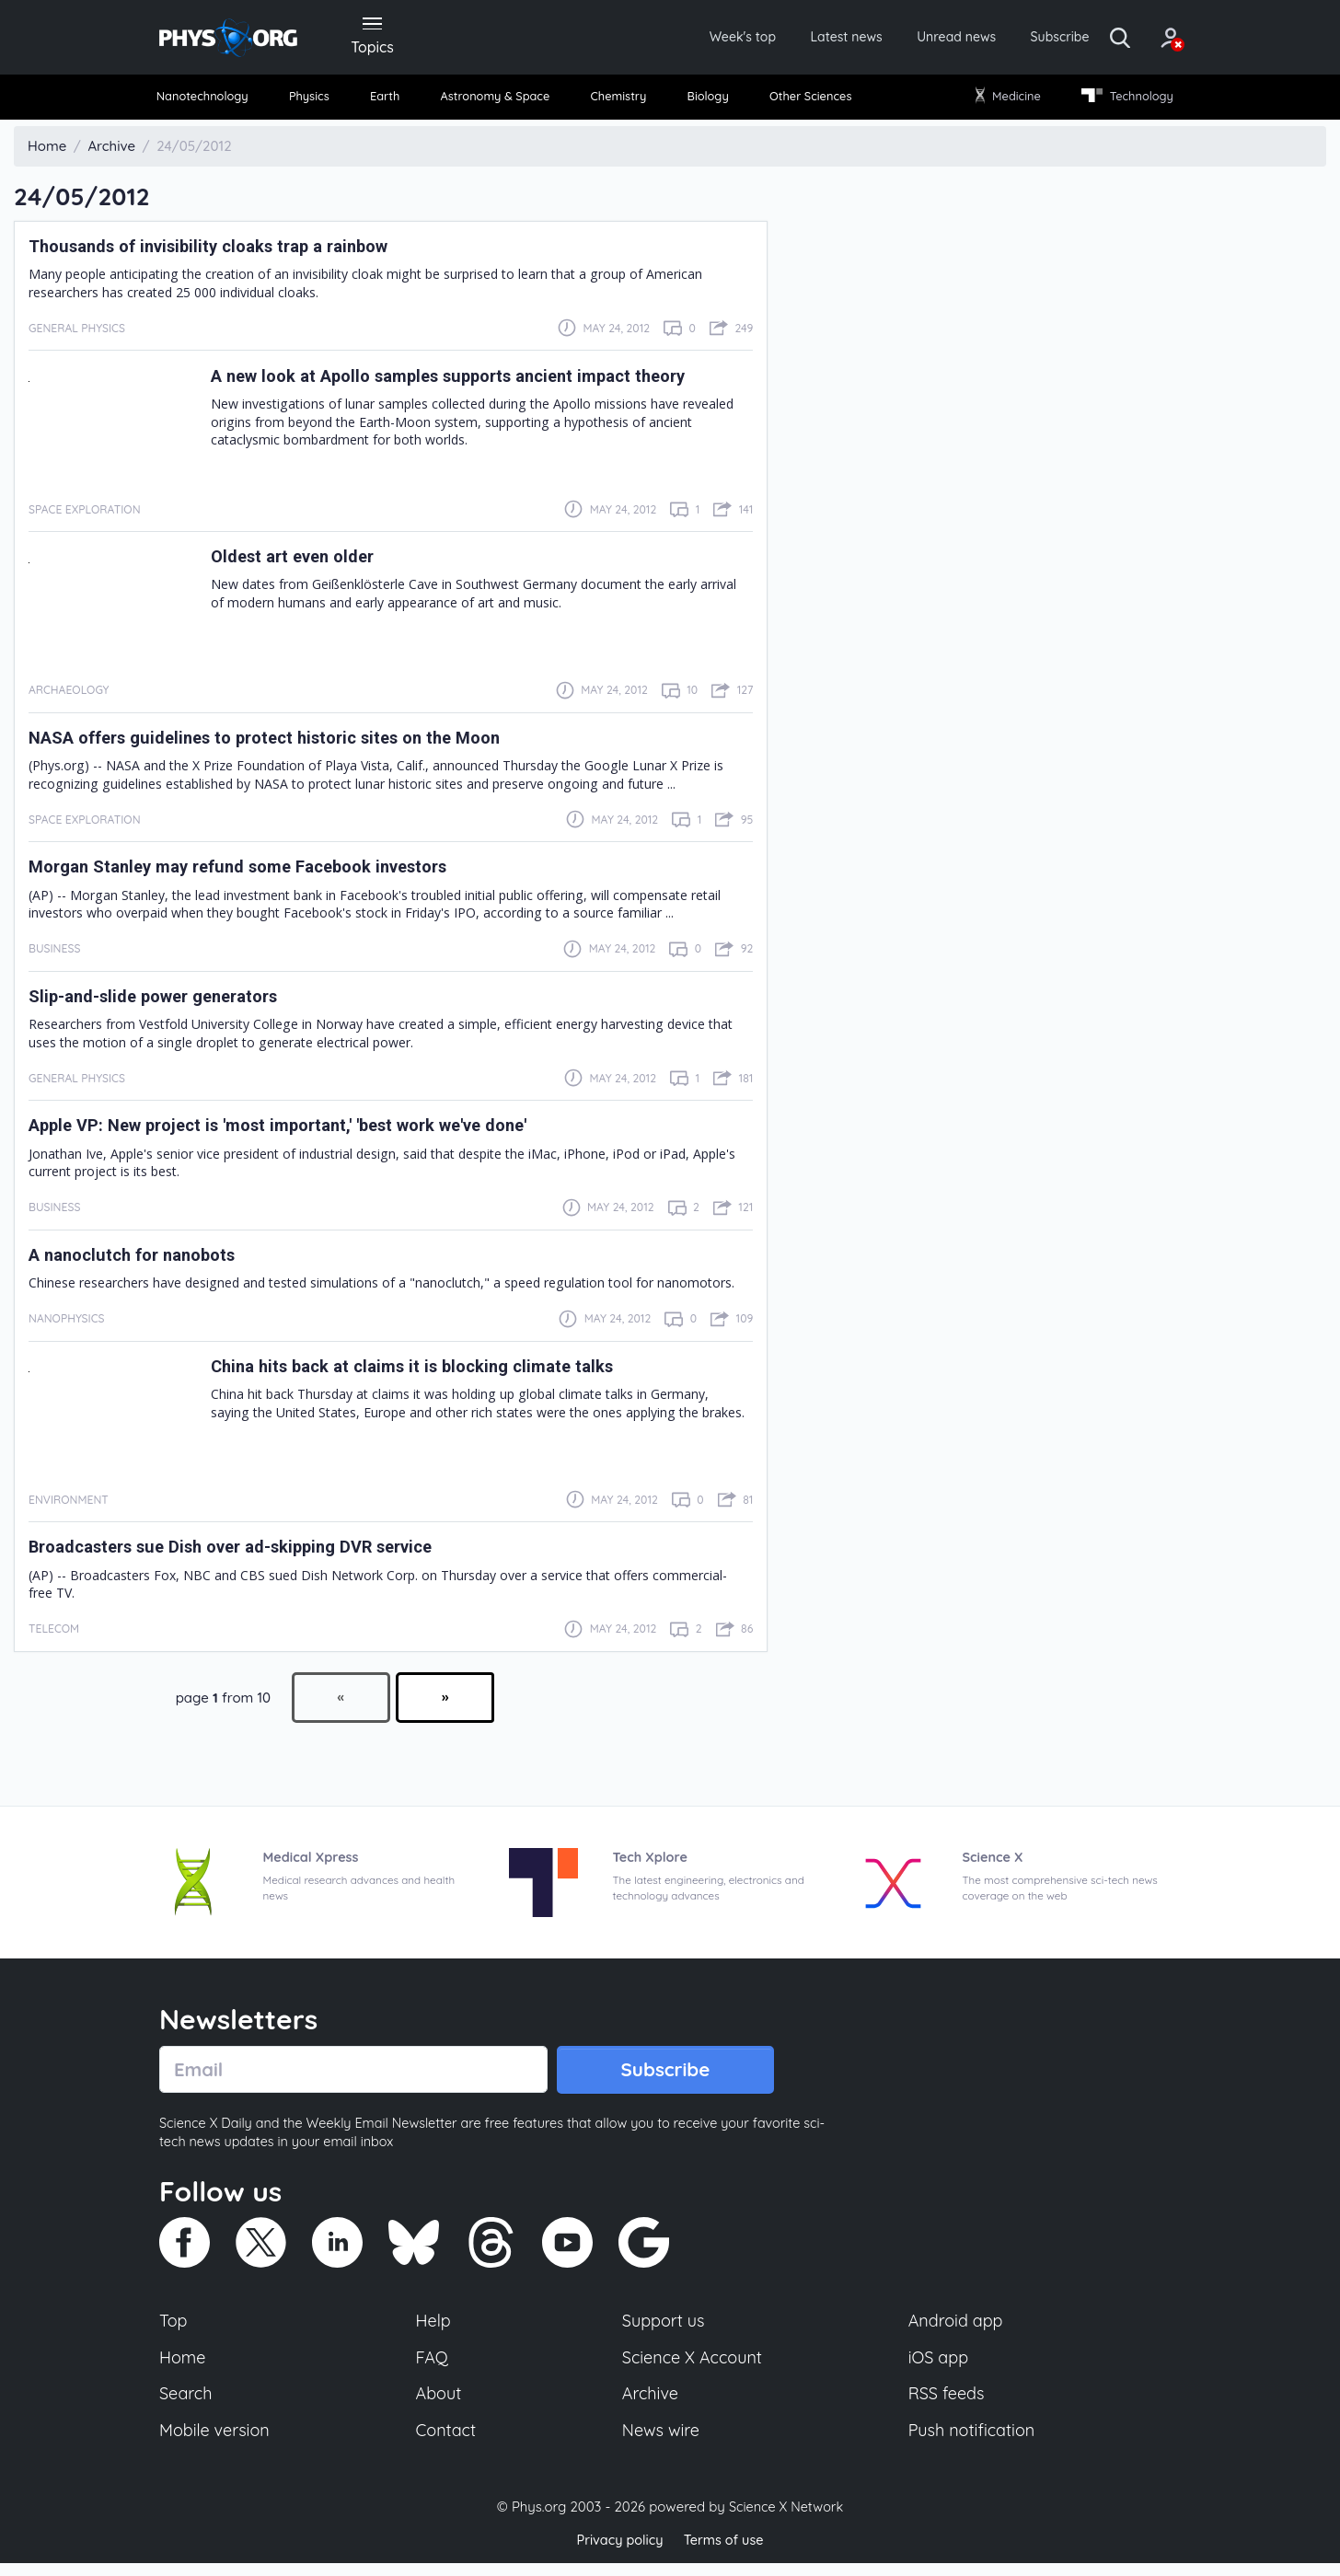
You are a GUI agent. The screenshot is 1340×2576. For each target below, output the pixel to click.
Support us (663, 2328)
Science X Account (693, 2366)
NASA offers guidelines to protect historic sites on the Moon (289, 743)
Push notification (973, 2443)
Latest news (791, 38)
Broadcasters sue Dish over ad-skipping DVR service (254, 1553)
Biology (706, 101)
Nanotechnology (211, 101)
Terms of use (725, 2552)
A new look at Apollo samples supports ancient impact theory (475, 381)
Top (174, 2328)
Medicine (1003, 101)
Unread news (911, 38)
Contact (447, 2443)
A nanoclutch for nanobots (143, 1260)
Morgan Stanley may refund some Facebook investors (260, 872)
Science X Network (785, 2519)
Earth (386, 101)
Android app (956, 2328)
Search (186, 2405)
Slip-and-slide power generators (167, 1001)
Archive (649, 2405)
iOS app (938, 2366)
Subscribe (1023, 38)
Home (183, 2366)
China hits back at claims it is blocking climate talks (432, 1371)
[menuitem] (211, 102)
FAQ (433, 2366)
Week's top (677, 38)
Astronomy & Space (496, 101)
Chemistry (620, 101)
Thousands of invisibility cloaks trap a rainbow (227, 251)
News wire (660, 2443)
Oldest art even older (301, 561)
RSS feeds (947, 2405)
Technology (1120, 101)
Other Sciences (806, 101)
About (440, 2405)
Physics (317, 101)
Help (434, 2328)
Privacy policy (617, 2552)
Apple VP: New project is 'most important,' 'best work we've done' (308, 1131)
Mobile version (216, 2443)
